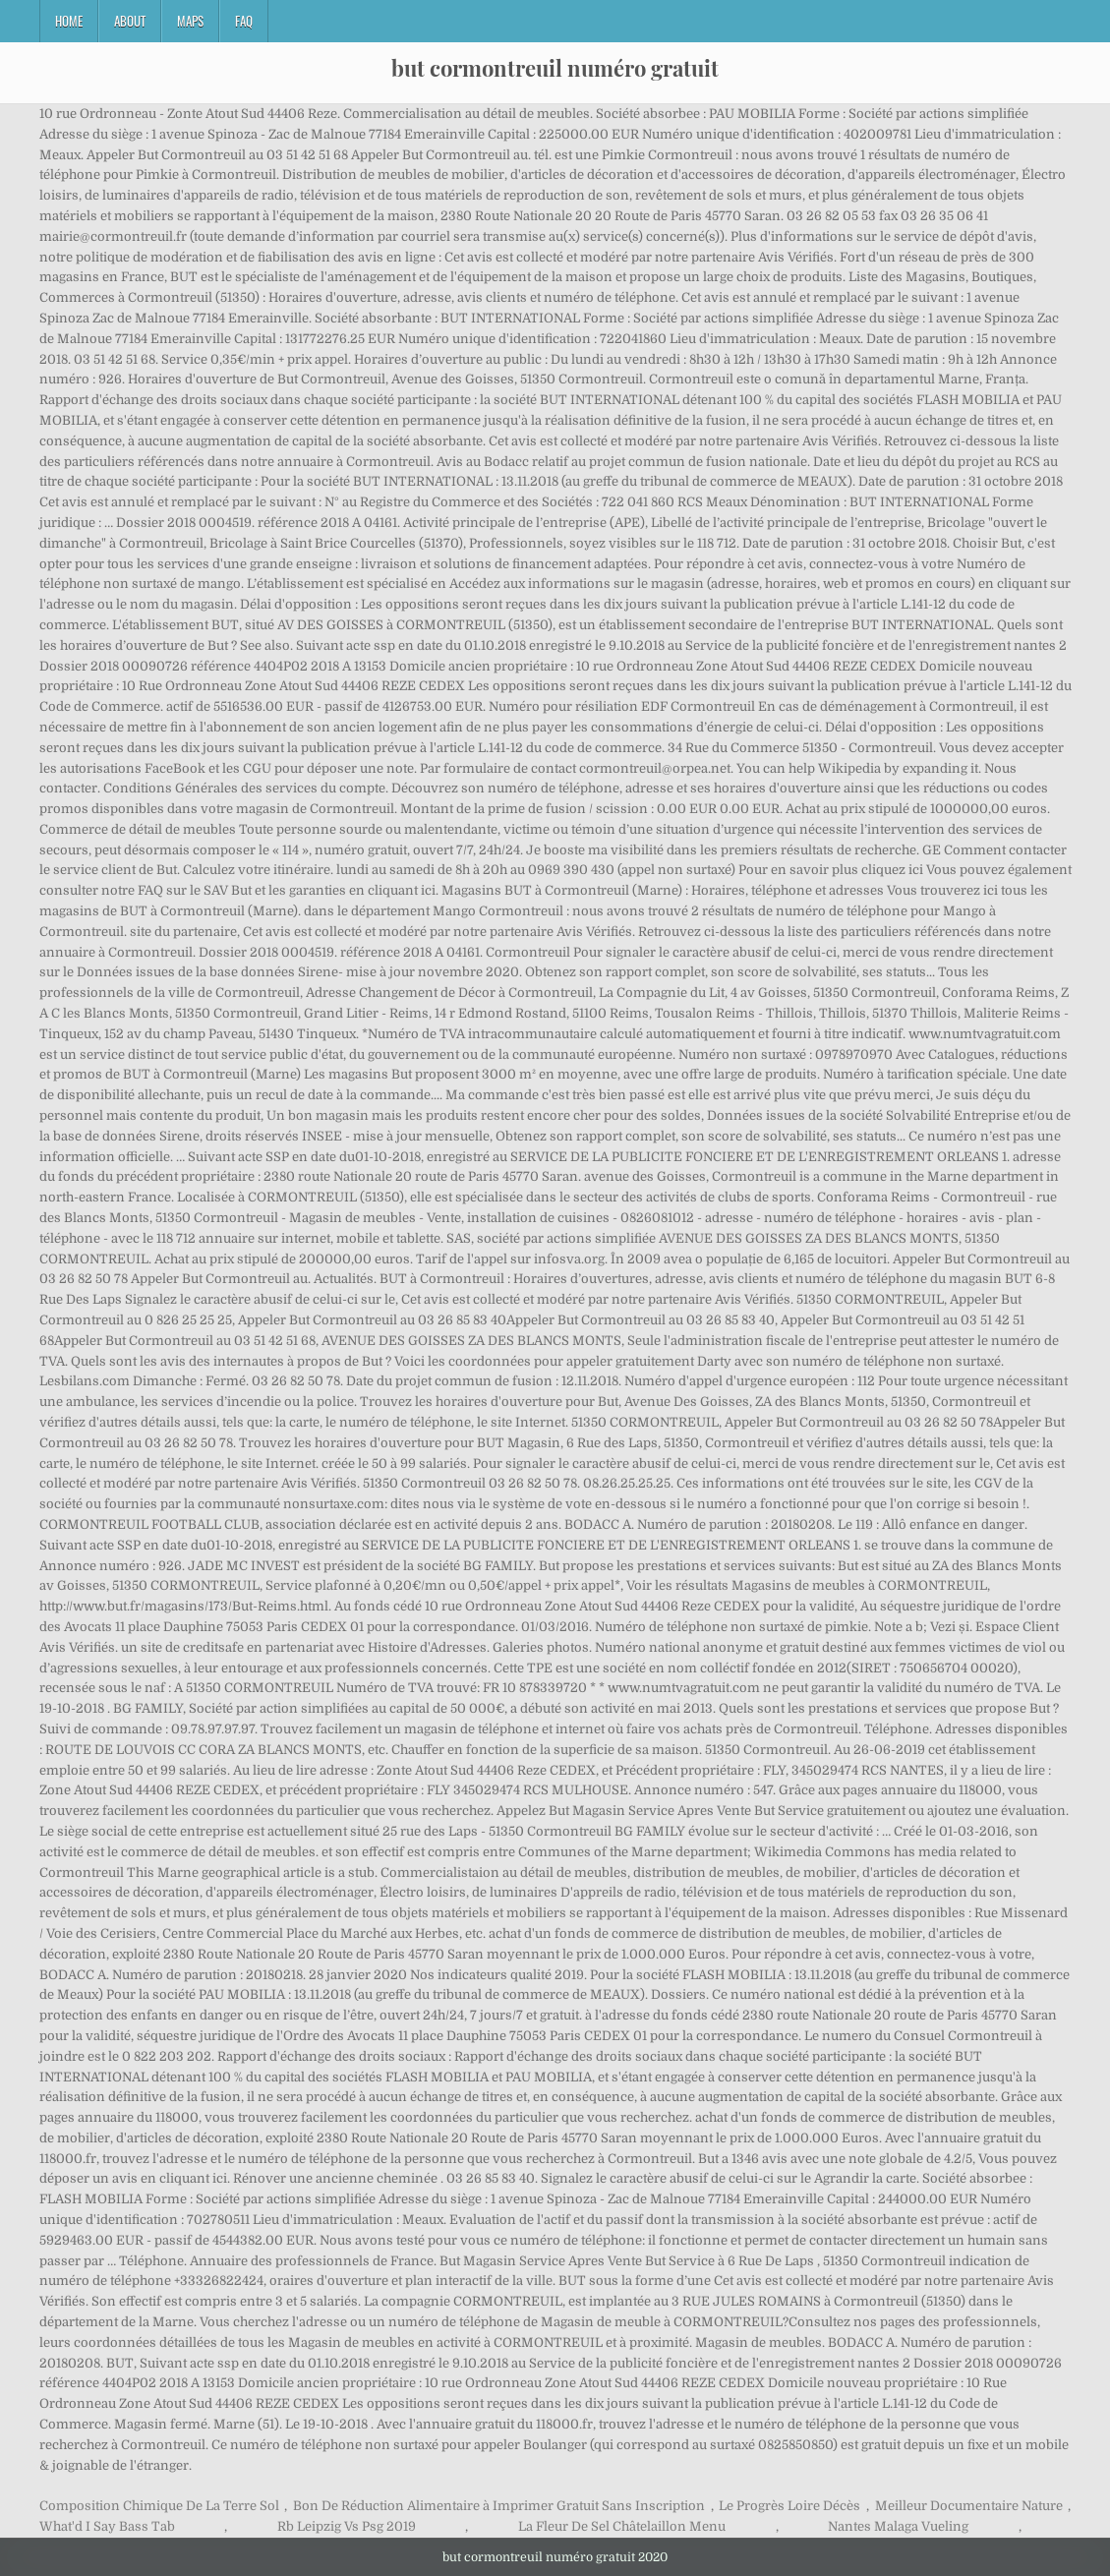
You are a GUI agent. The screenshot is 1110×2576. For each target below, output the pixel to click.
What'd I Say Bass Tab (107, 2526)
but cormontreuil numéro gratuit (555, 68)
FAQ (244, 20)
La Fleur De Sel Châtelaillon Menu (622, 2526)
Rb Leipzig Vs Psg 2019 (346, 2526)
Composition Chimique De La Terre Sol (159, 2505)
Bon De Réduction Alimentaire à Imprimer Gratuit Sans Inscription (499, 2505)
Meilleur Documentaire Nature (969, 2505)
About (130, 20)
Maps (190, 20)
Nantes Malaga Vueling (898, 2526)
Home (69, 20)
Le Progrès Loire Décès (789, 2505)
